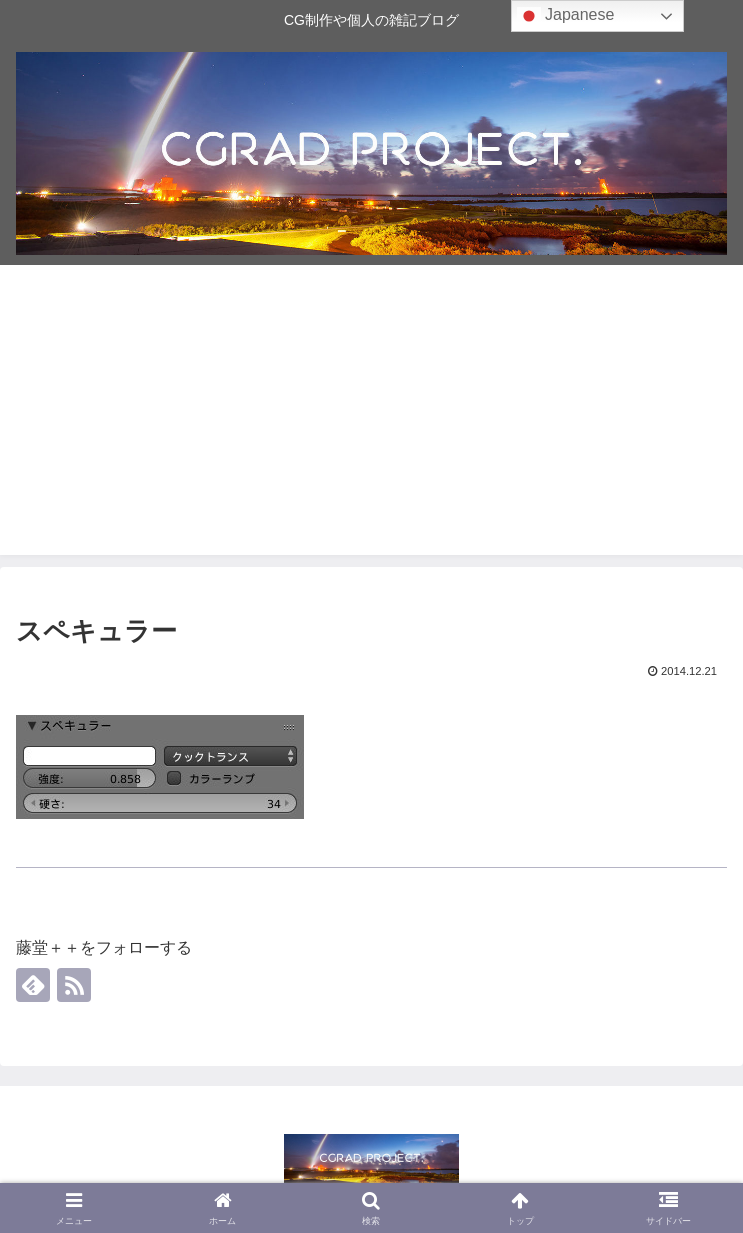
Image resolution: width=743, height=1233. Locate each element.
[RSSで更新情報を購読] (74, 985)
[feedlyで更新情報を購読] (33, 985)
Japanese (566, 16)
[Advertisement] (371, 415)
